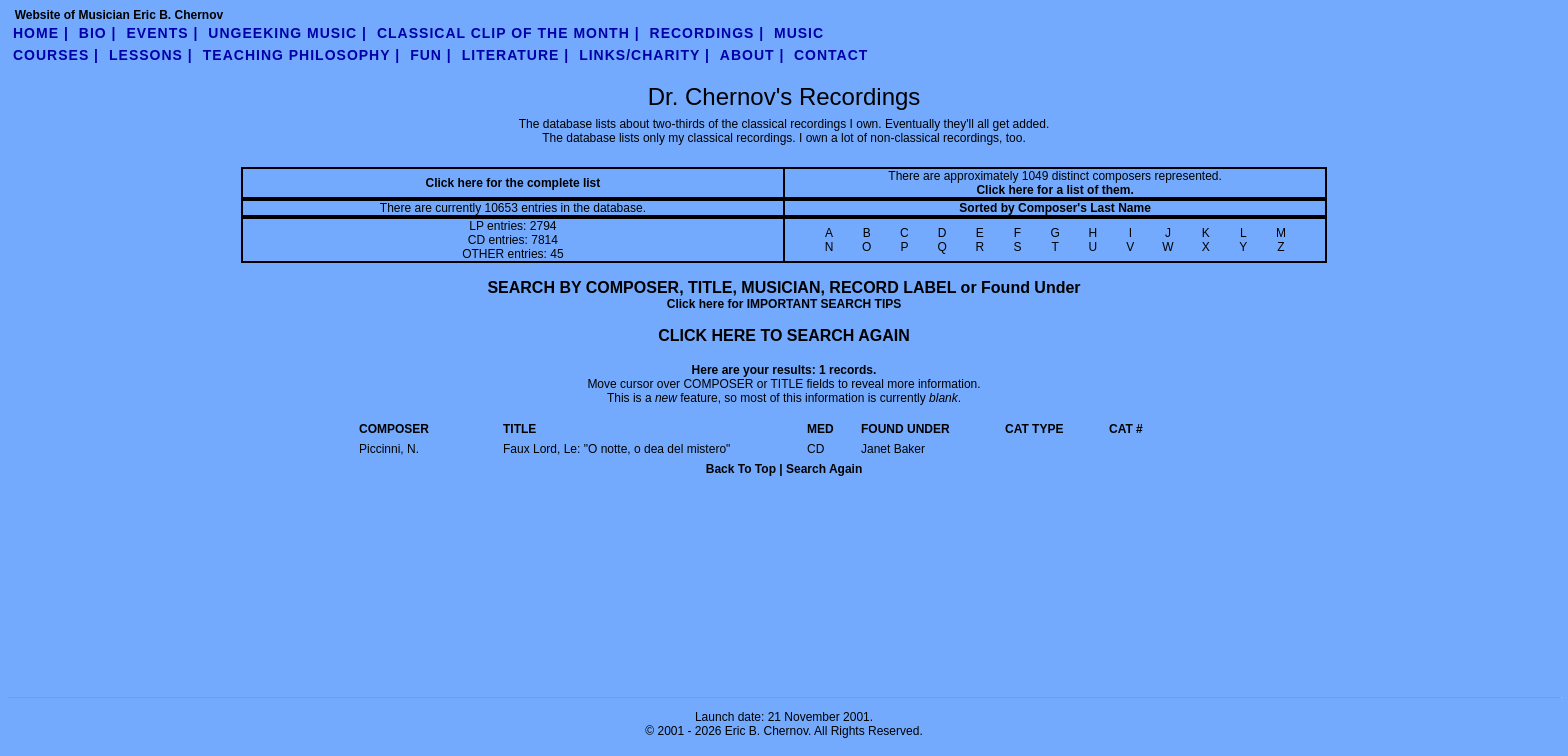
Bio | (98, 33)
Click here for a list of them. (1054, 190)
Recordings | (707, 33)
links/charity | (644, 55)
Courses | (56, 55)
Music (799, 33)
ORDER (638, 518)
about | (752, 55)
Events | (163, 33)
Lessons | (151, 55)
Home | (41, 33)
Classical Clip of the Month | (508, 33)
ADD (1025, 518)
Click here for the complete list (513, 183)
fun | (431, 55)
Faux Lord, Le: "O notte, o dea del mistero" (616, 449)
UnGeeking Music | (287, 33)
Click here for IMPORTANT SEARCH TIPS (784, 304)
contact (831, 55)
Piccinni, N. (389, 449)
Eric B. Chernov (766, 731)
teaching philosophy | (301, 55)
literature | (515, 55)
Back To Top (741, 469)
